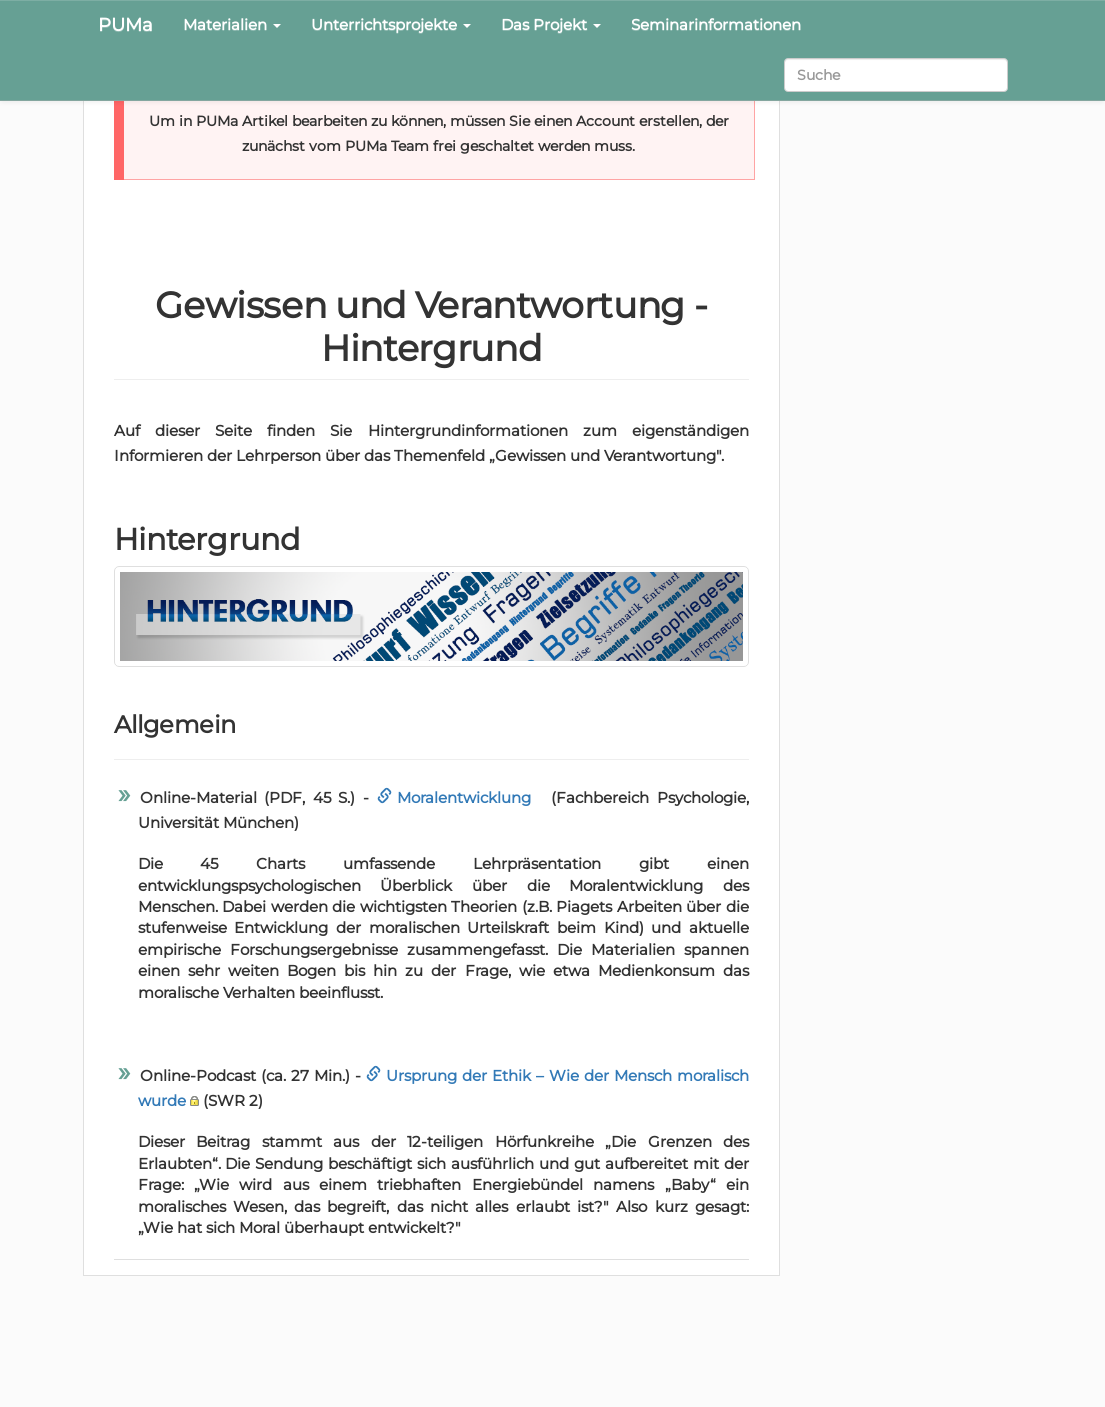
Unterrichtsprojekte (391, 24)
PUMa (125, 25)
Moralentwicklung (464, 797)
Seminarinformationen (716, 24)
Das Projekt (551, 24)
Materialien (232, 24)
